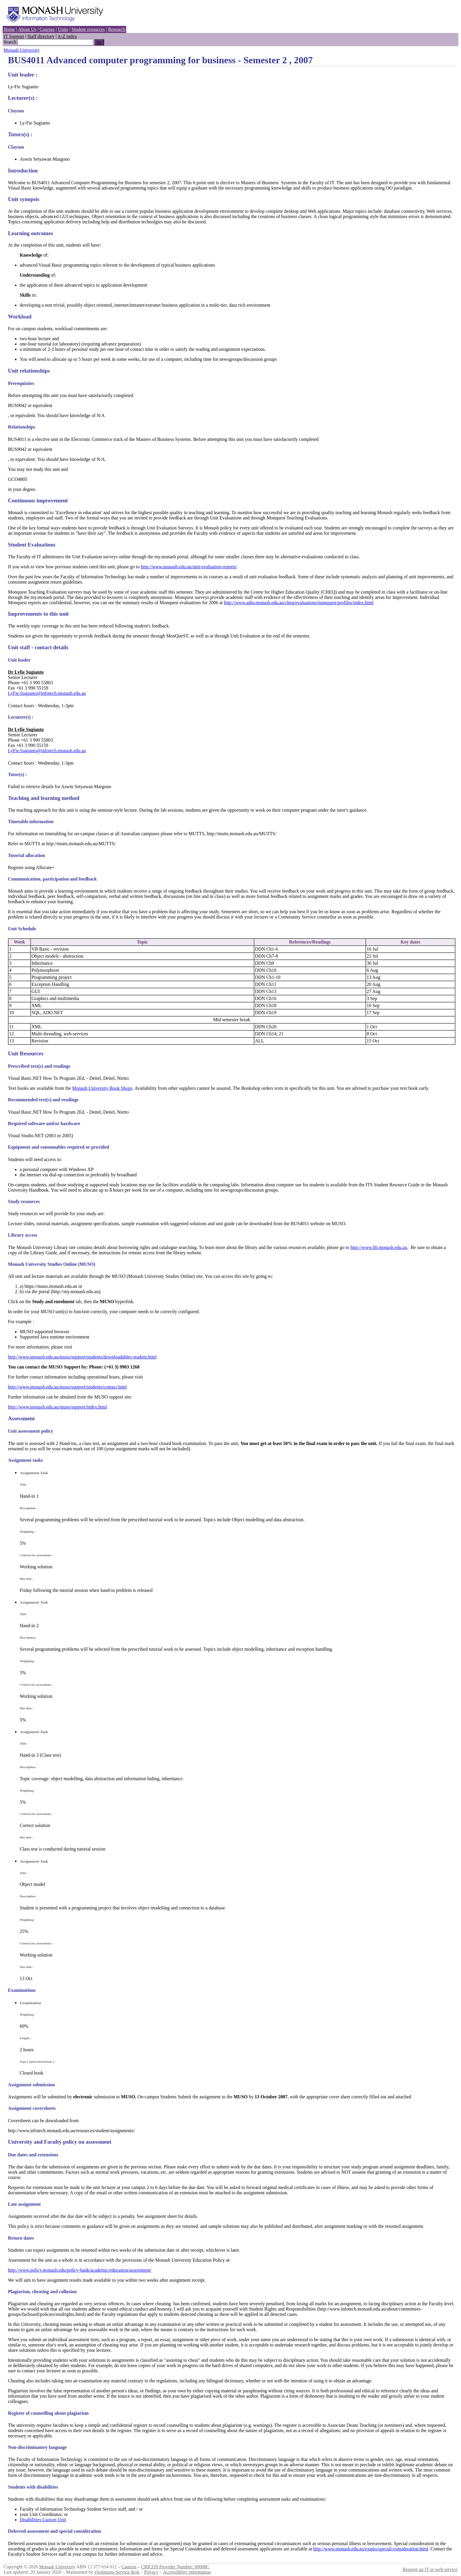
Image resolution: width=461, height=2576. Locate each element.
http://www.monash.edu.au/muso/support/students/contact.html (67, 1386)
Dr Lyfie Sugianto (26, 672)
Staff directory (41, 36)
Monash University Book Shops (102, 1088)
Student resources (88, 29)
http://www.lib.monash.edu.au (378, 1247)
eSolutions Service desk (116, 2572)
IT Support (14, 36)
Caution (128, 2566)
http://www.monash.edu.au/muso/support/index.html (57, 1406)
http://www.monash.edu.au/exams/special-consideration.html (370, 2548)
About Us (27, 29)
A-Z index (67, 36)
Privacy (151, 2572)
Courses (47, 29)
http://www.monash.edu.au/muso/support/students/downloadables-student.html (82, 1356)
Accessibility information (187, 2572)
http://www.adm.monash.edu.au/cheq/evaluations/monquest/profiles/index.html (299, 602)
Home (9, 29)
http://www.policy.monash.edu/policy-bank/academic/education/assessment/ (79, 2270)
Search (10, 41)
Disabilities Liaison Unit (43, 2519)
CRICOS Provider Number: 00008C (175, 2566)
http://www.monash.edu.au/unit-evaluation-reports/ (189, 566)
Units (63, 29)
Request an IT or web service (429, 2569)
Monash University (22, 50)
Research (117, 29)
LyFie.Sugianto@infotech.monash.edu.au (47, 693)
